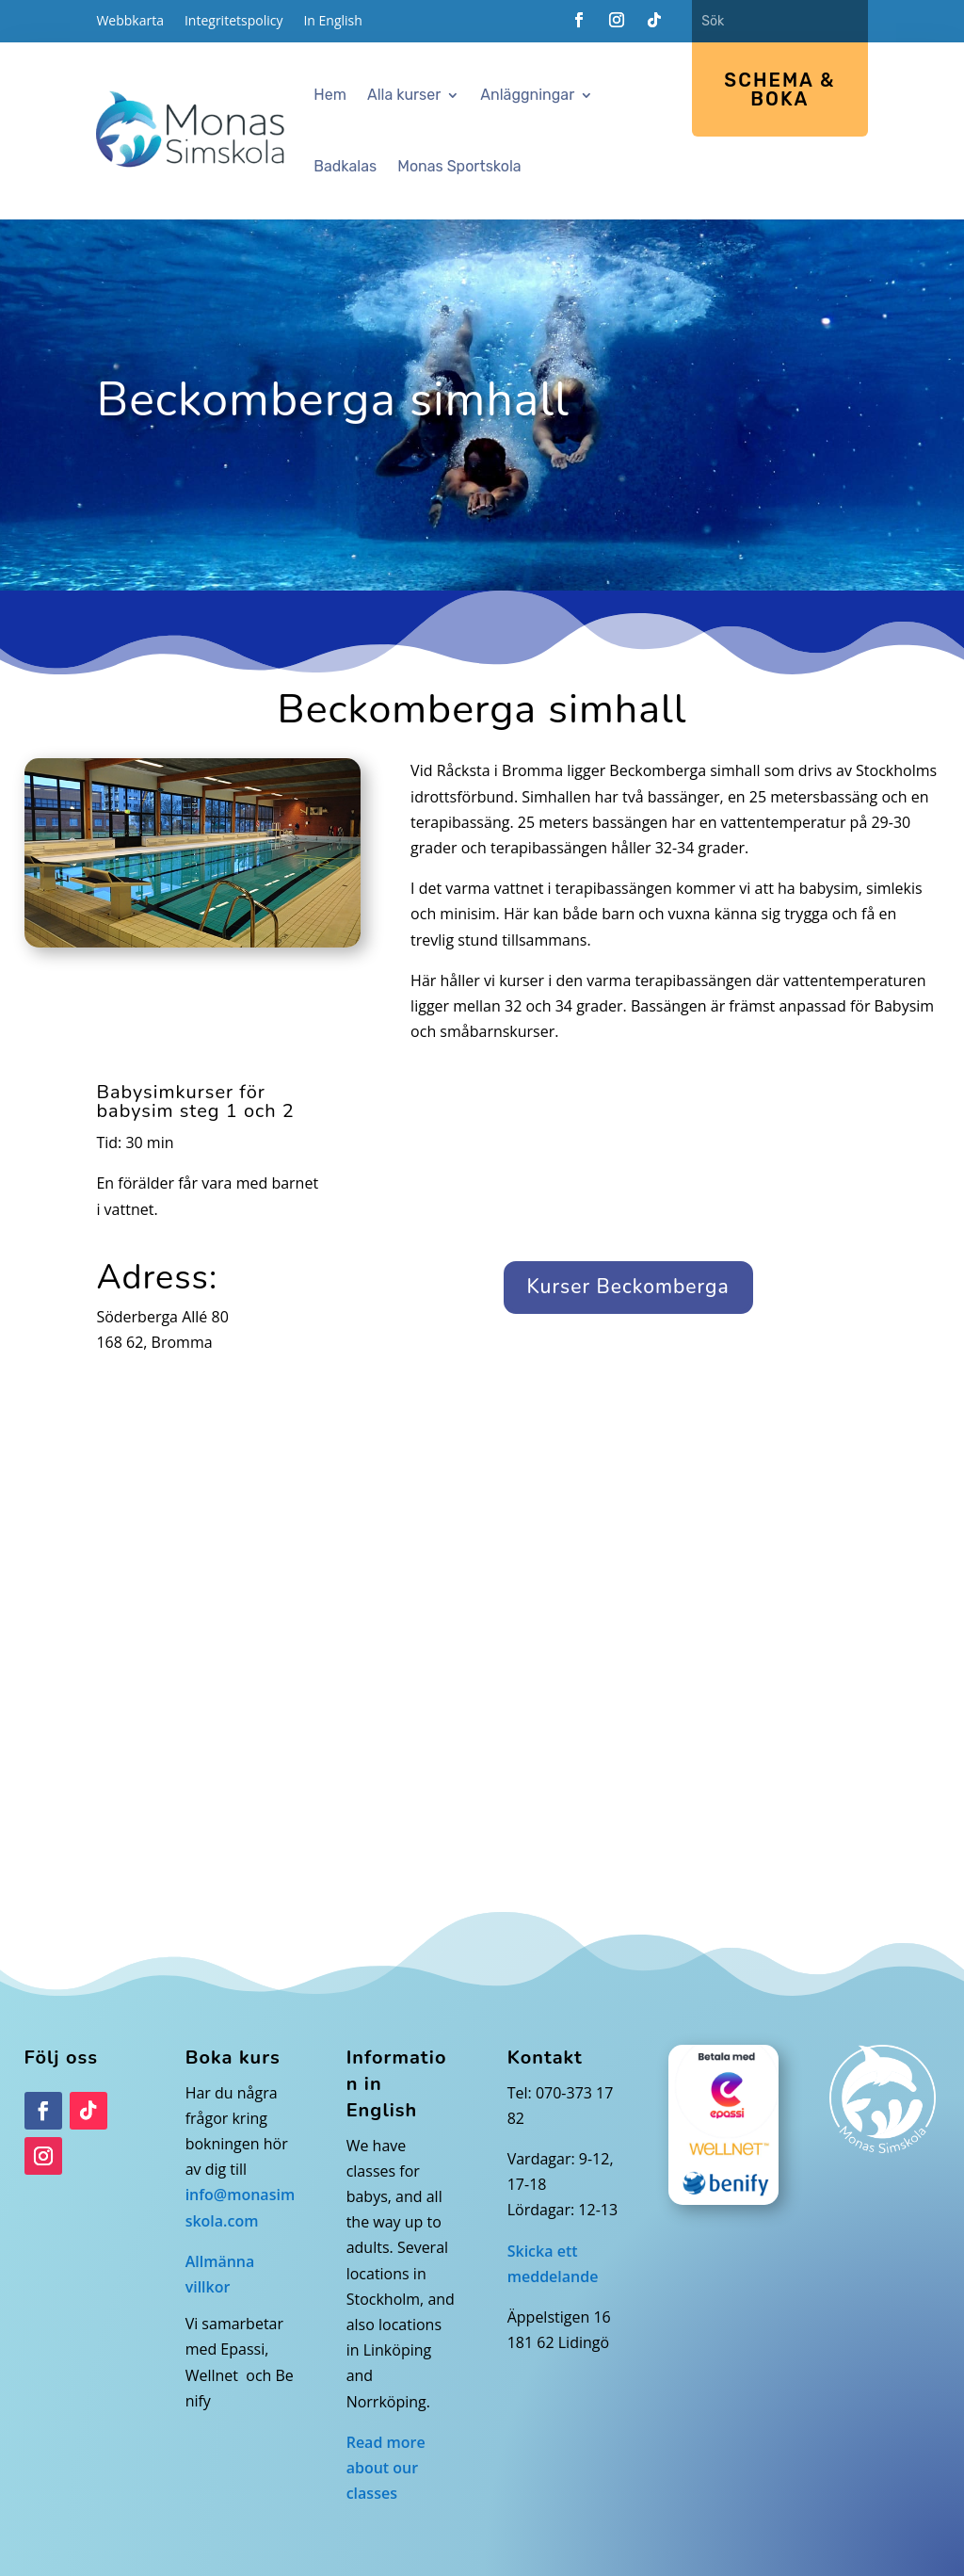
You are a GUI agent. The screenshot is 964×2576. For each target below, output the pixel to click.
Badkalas (345, 166)
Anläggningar (527, 95)
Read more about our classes (386, 2467)
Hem (329, 95)
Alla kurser (404, 95)
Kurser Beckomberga (628, 1286)
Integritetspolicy (234, 21)
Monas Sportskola (459, 166)
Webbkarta (130, 21)
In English (332, 21)
